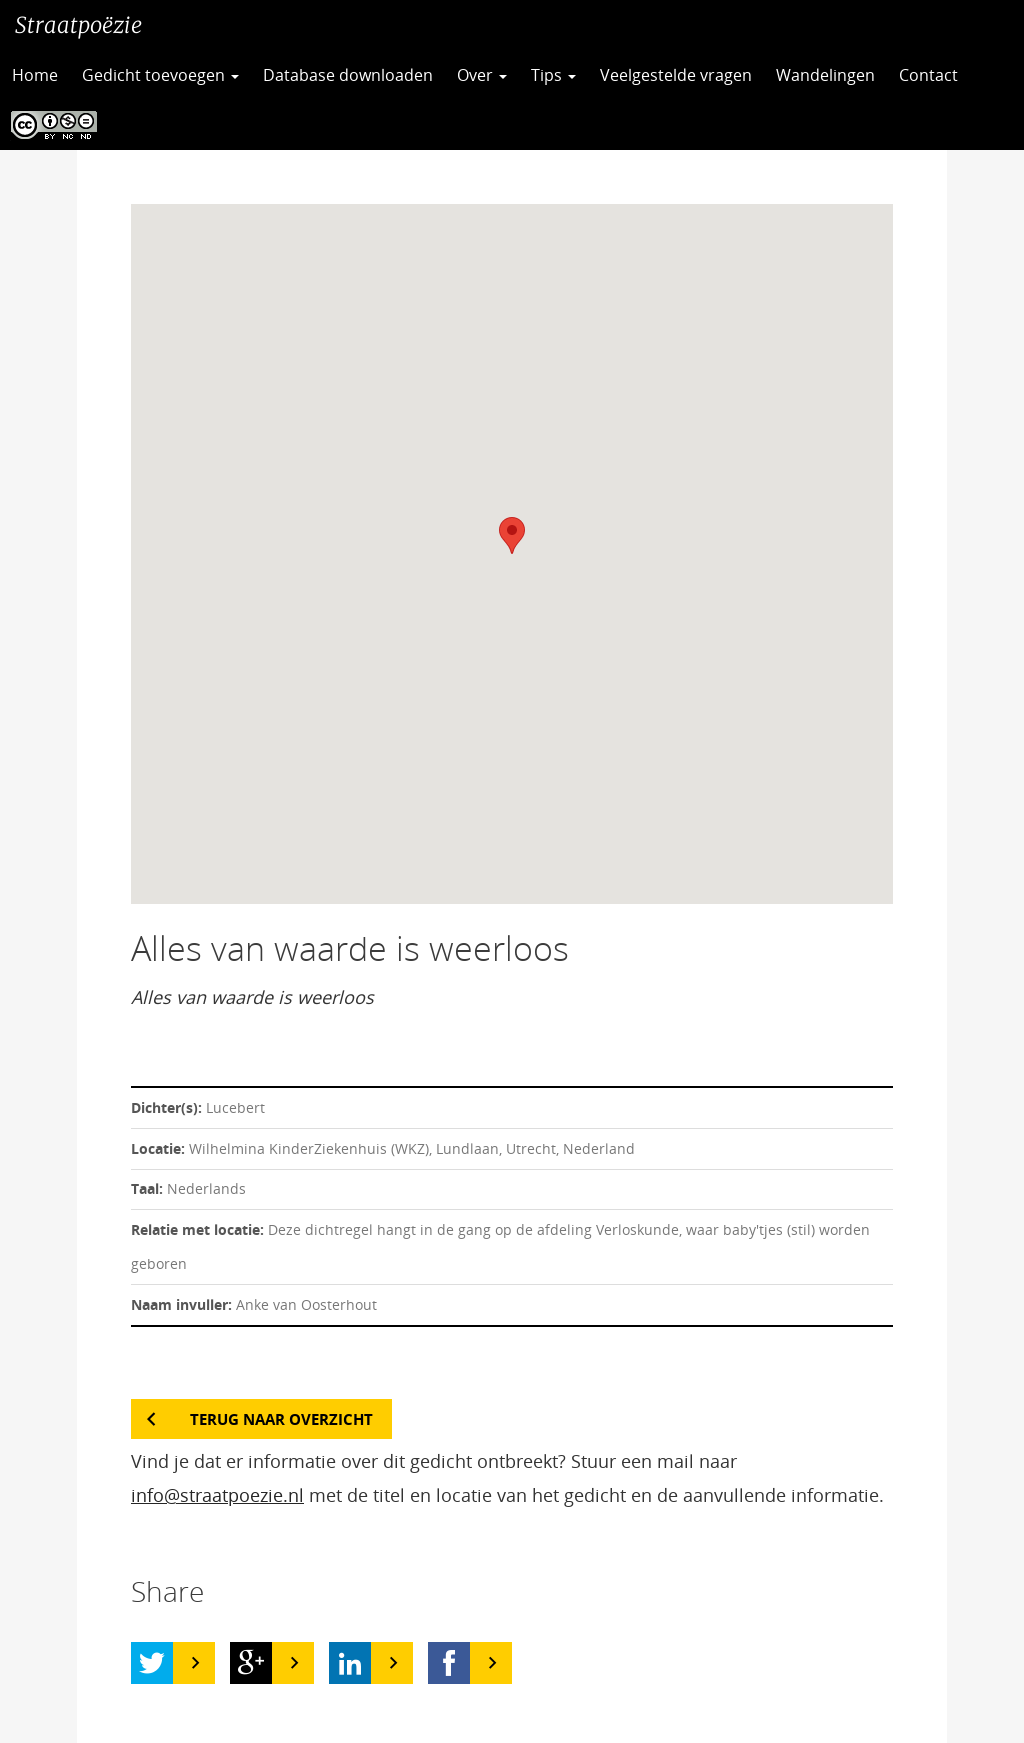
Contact (928, 75)
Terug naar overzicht (281, 1419)
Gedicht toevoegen (160, 75)
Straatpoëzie (78, 25)
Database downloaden (348, 75)
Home (35, 75)
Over (482, 75)
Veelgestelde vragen (676, 75)
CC (49, 125)
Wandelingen (825, 75)
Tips (553, 75)
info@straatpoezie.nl (217, 1495)
